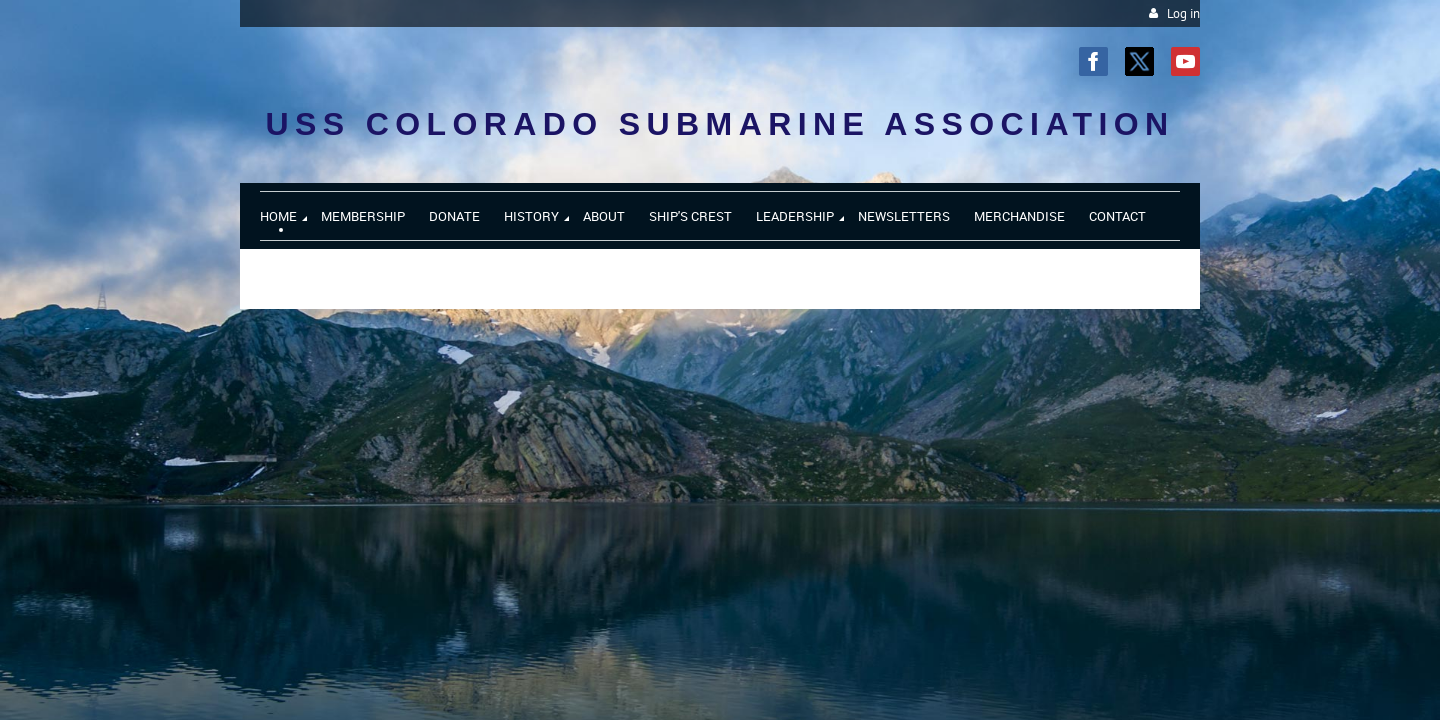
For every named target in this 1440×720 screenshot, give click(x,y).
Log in (1183, 13)
